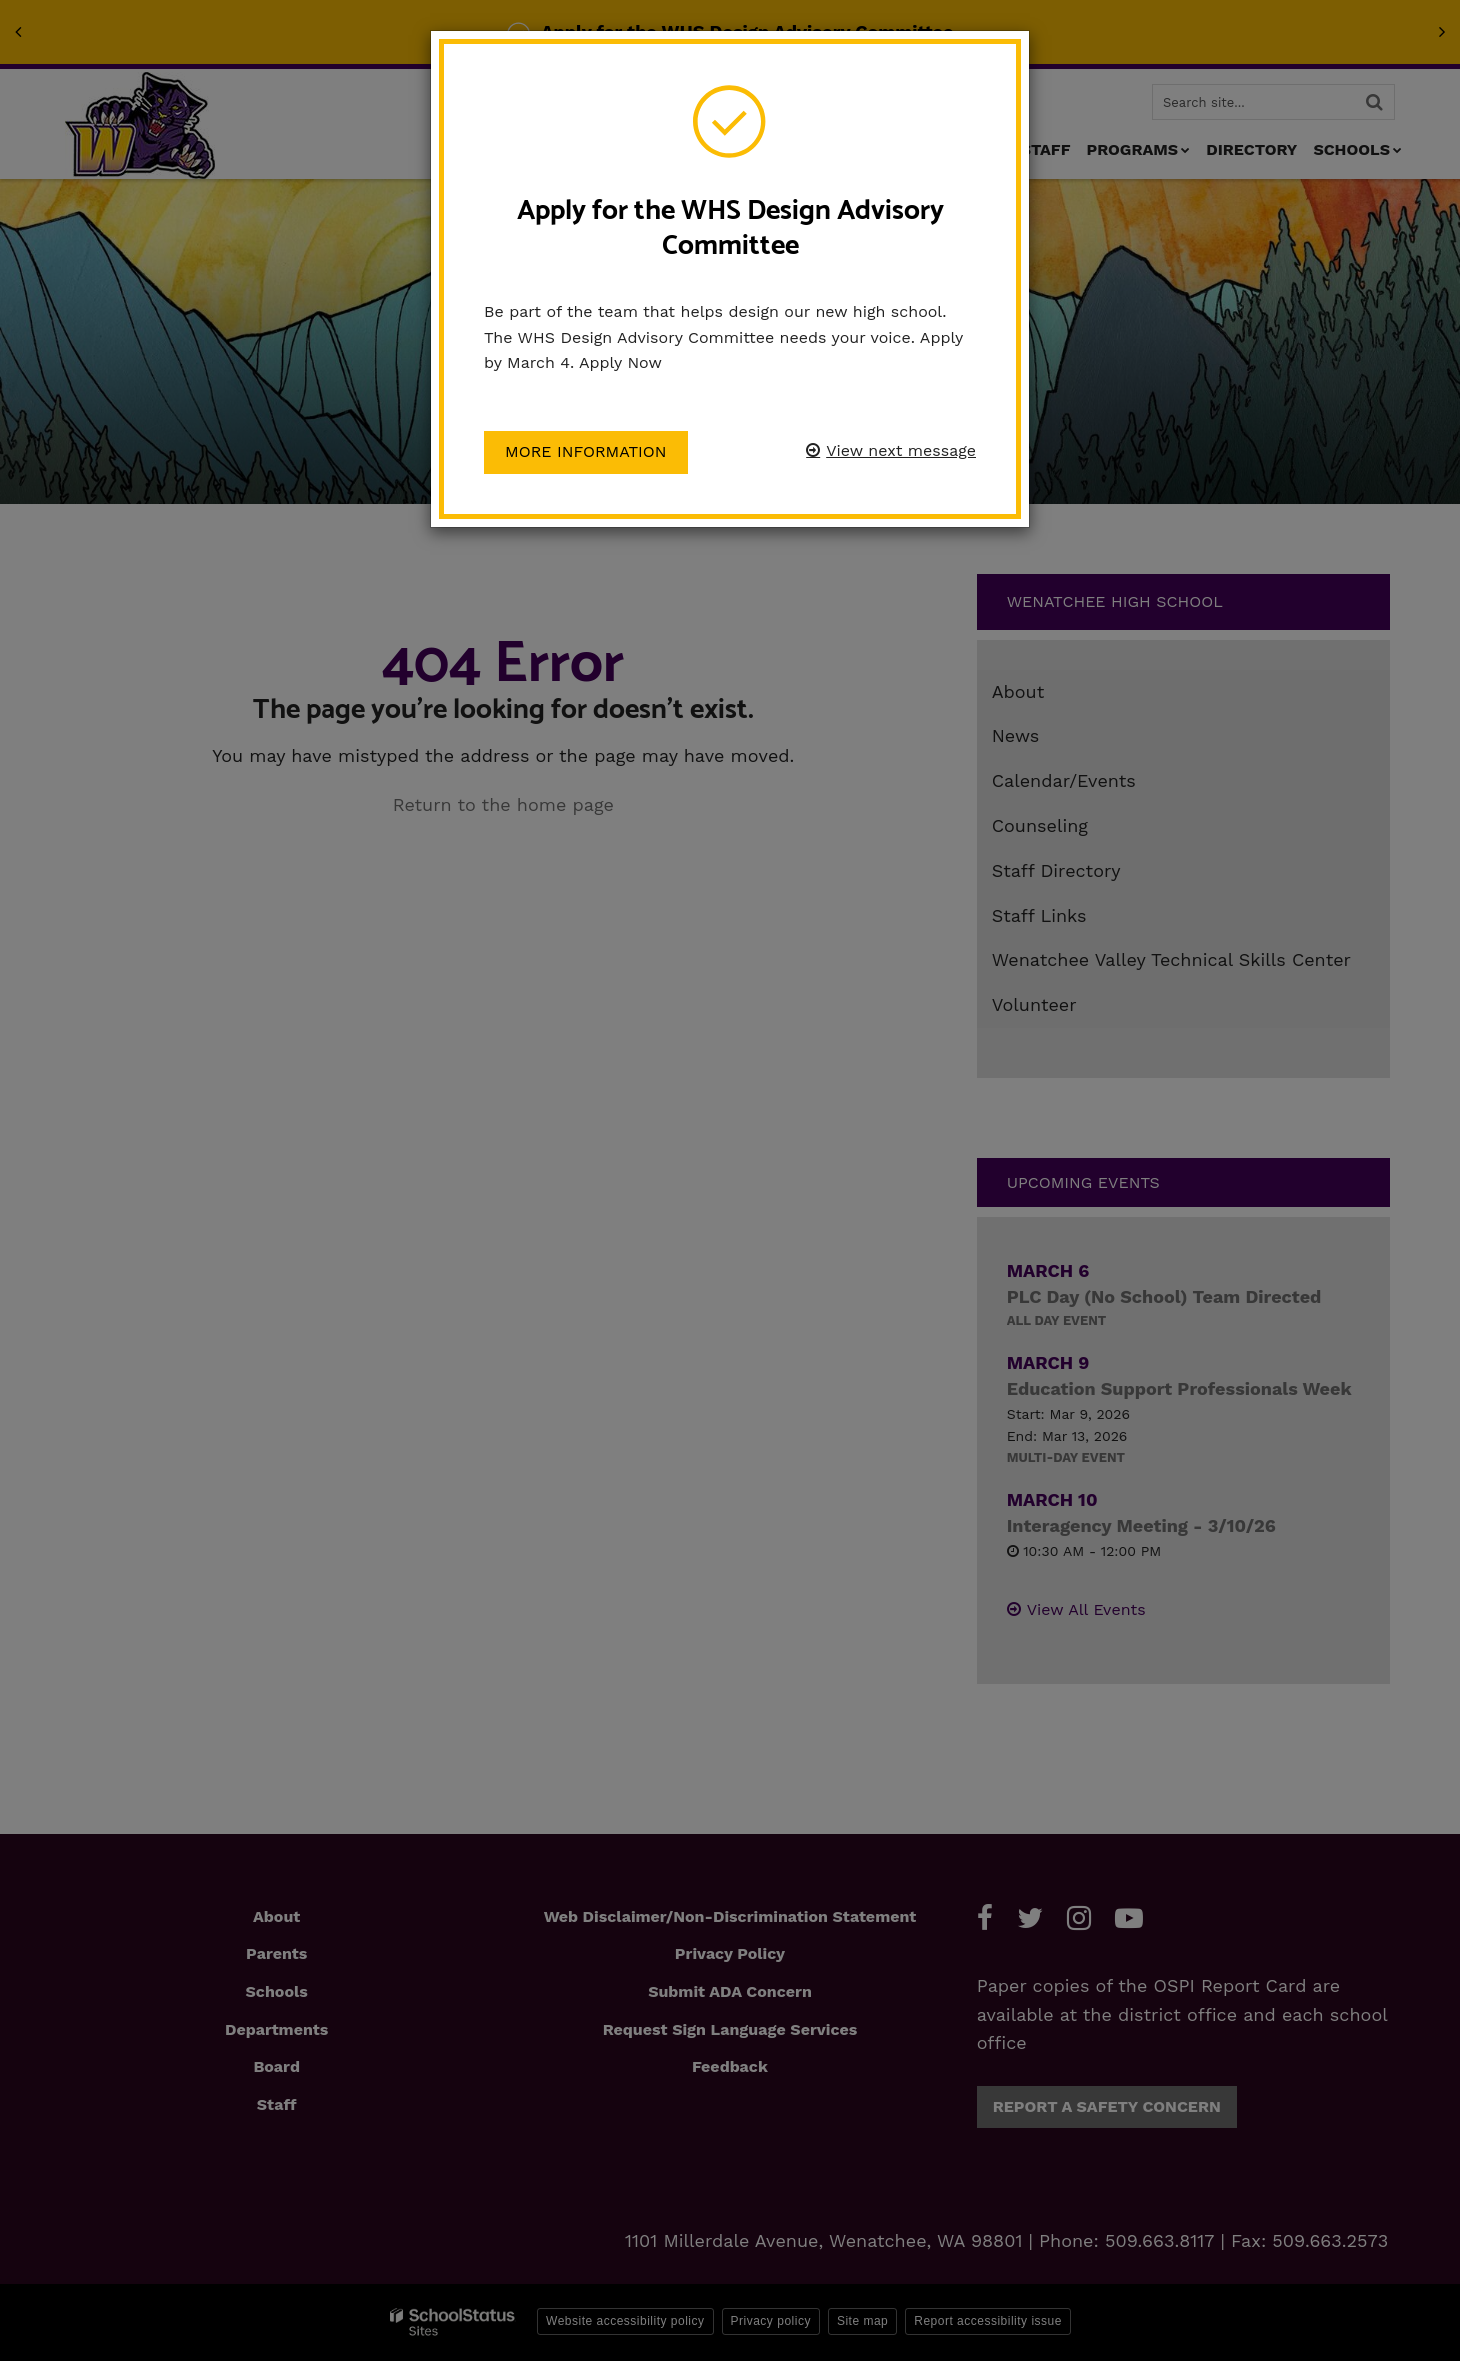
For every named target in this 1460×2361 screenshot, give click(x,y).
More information (586, 451)
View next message (901, 450)
